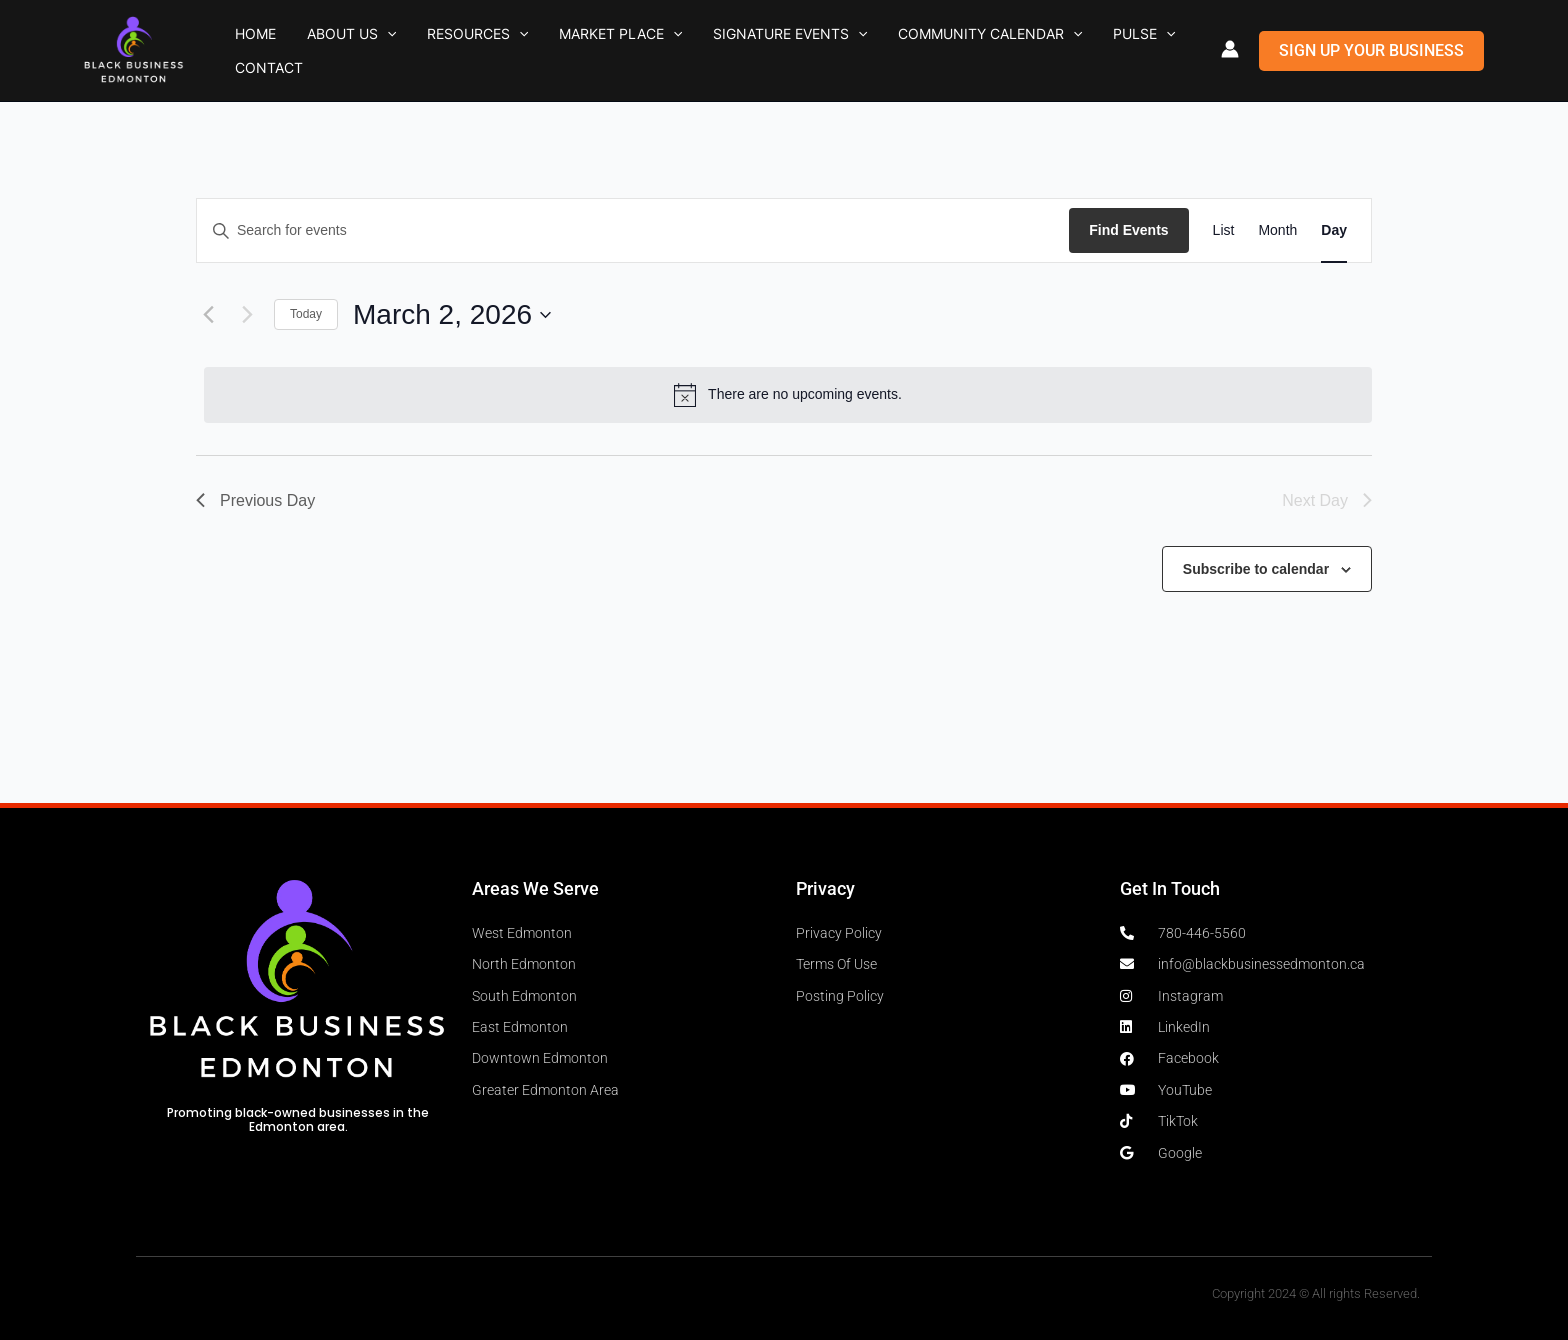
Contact (1100, 50)
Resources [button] (430, 51)
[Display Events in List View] (1224, 230)
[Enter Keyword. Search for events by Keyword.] (633, 230)
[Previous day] (208, 315)
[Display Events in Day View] (1334, 230)
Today (306, 314)
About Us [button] (323, 51)
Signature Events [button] (706, 51)
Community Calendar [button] (888, 51)
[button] (359, 51)
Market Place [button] (555, 51)
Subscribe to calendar (1256, 569)
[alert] (788, 395)
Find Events (1128, 230)
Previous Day (255, 500)
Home (246, 50)
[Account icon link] (1230, 49)
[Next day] (247, 315)
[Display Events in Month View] (1277, 230)
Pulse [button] (1023, 51)
